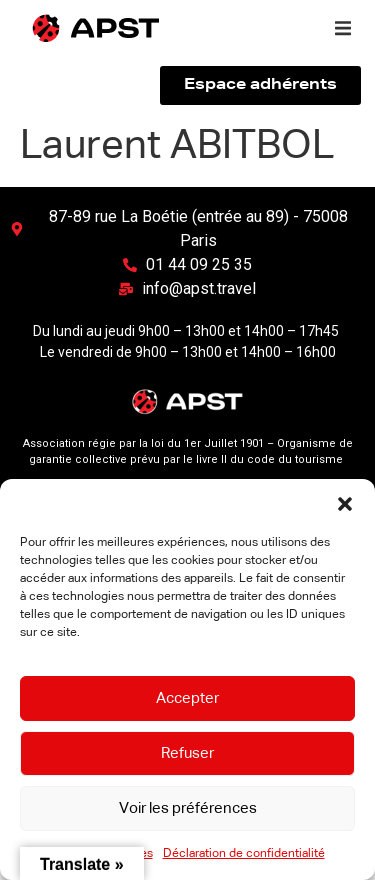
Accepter (187, 698)
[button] (345, 504)
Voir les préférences (188, 808)
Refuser (187, 753)
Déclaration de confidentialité (244, 854)
